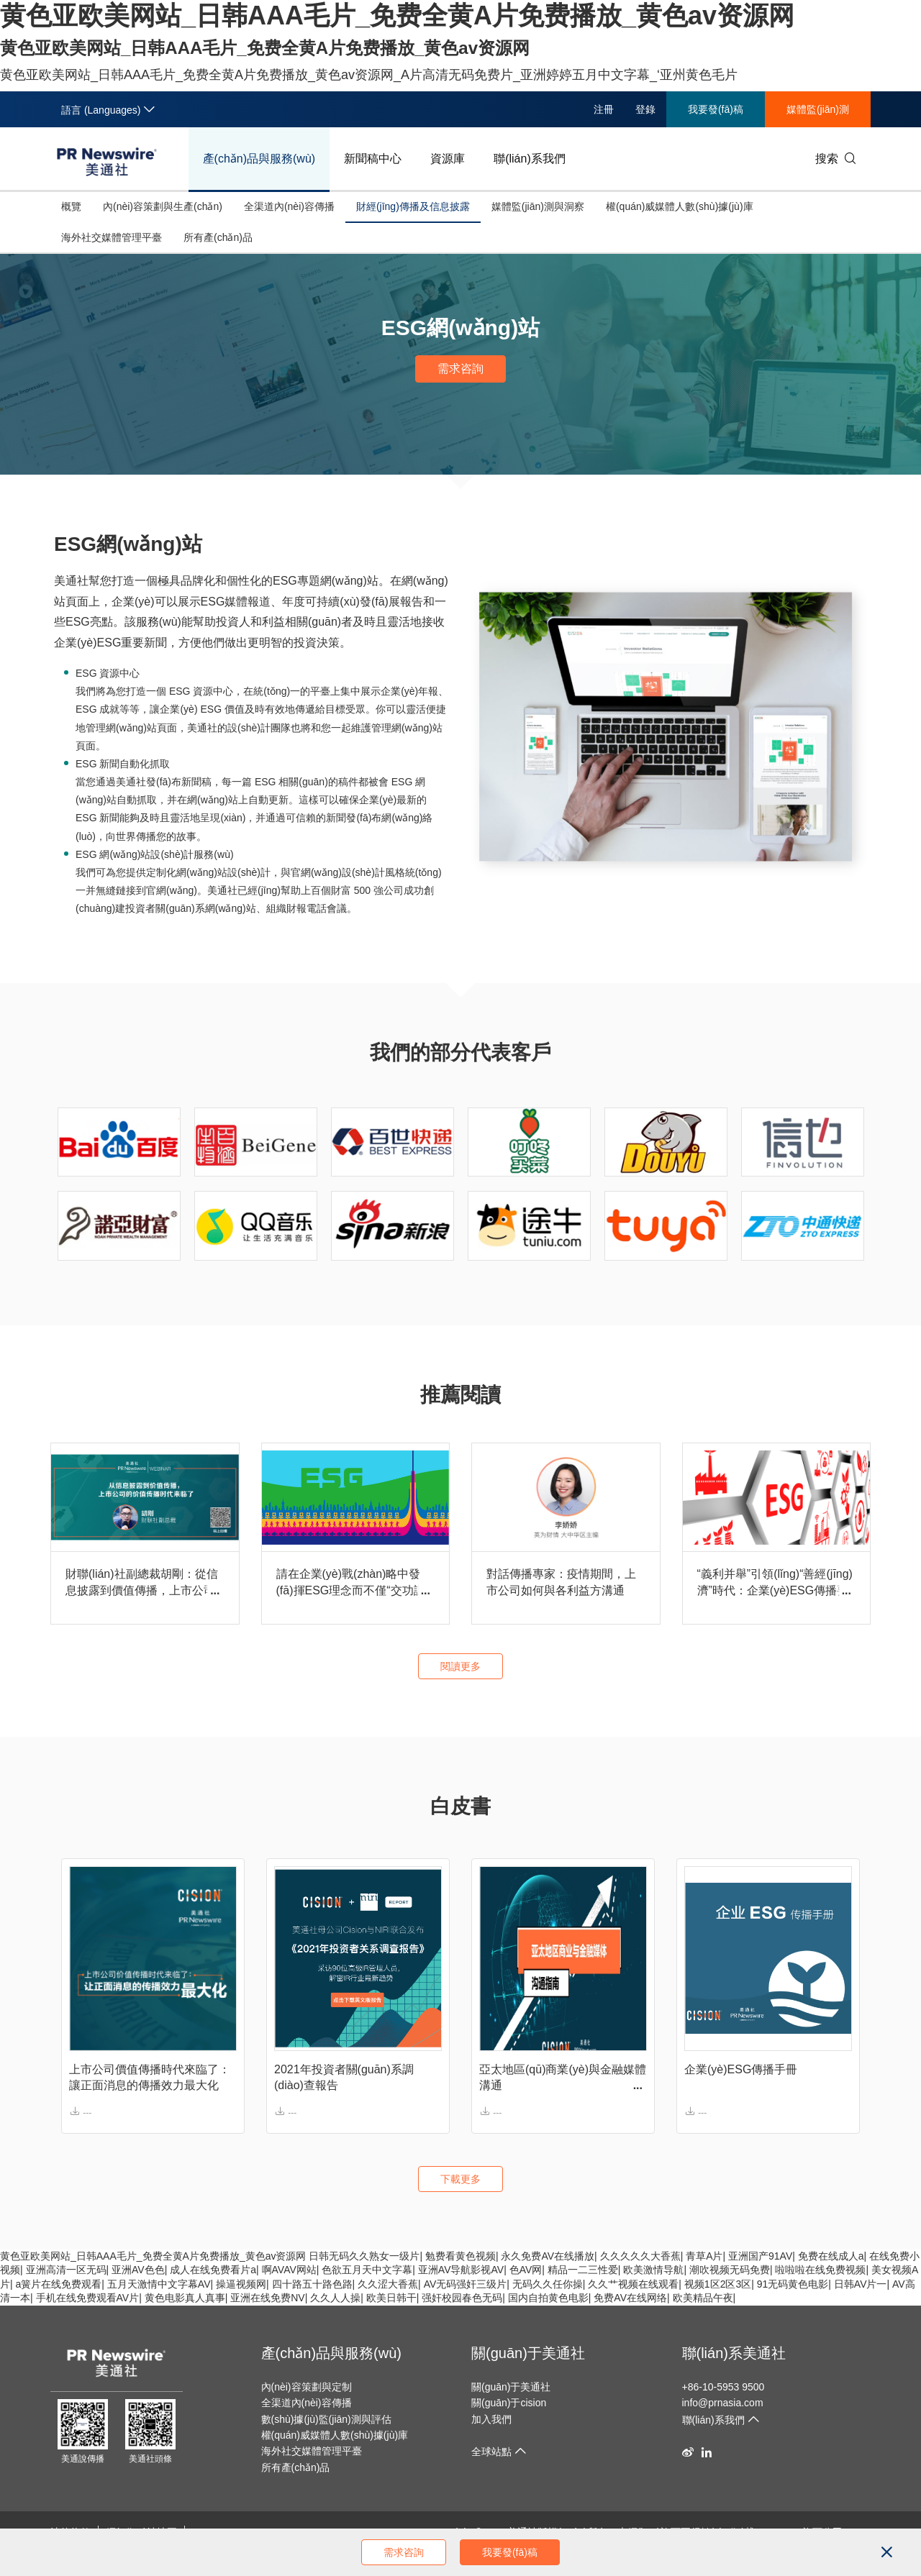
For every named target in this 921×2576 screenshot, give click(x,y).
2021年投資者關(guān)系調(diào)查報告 (344, 2077)
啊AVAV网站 (289, 2269)
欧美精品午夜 (703, 2297)
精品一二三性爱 (583, 2269)
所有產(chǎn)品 (218, 237)
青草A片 (704, 2256)
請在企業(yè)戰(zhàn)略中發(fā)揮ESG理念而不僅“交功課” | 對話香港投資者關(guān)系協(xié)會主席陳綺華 (353, 1583)
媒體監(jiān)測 (817, 109)
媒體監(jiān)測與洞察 (537, 206)
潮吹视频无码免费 (729, 2269)
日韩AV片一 (860, 2284)
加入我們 (491, 2419)
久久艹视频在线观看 (633, 2284)
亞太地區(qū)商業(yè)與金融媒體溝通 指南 (562, 2078)
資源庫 (447, 158)
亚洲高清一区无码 (66, 2269)
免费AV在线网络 (630, 2297)
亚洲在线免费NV (267, 2297)
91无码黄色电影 (793, 2284)
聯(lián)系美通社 (734, 2353)
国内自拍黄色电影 (548, 2297)
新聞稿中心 (372, 158)
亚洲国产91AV (760, 2256)
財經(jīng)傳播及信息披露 (413, 206)
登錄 (645, 109)
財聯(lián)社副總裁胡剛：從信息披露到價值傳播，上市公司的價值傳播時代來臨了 (141, 1583)
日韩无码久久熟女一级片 (364, 2256)
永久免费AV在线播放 (547, 2256)
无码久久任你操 (547, 2284)
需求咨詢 (460, 368)
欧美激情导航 (653, 2269)
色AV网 (526, 2269)
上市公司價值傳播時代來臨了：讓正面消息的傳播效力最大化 (149, 2077)
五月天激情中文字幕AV (159, 2284)
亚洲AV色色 (138, 2269)
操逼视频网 (241, 2284)
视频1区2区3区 (717, 2284)
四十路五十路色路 (312, 2284)
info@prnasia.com (722, 2402)
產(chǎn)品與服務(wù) (259, 158)
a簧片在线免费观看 (59, 2284)
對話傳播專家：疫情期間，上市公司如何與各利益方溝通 (561, 1582)
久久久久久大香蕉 (640, 2256)
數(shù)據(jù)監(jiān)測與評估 (326, 2419)
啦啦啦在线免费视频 (820, 2269)
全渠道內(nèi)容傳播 (289, 206)
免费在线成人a (831, 2256)
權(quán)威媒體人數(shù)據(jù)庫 (679, 206)
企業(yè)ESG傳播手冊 (740, 2069)
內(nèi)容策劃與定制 (306, 2387)
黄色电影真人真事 (185, 2297)
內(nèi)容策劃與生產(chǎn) (162, 206)
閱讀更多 (460, 1666)
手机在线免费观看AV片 (88, 2297)
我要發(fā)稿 (715, 109)
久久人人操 (335, 2297)
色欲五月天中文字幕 (367, 2269)
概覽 (71, 206)
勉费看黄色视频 (460, 2256)
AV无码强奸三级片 (465, 2284)
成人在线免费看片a (213, 2269)
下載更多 (460, 2179)
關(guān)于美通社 (528, 2353)
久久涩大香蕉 (388, 2284)
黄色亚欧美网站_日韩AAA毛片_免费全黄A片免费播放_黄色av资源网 (153, 2256)
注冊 (604, 109)
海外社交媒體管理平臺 (111, 237)
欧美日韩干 (391, 2297)
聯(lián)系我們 (530, 158)
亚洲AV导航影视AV (461, 2269)
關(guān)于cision (508, 2402)
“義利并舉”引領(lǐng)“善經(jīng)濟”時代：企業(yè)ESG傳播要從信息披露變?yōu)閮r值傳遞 (775, 1583)
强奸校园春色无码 (462, 2297)
